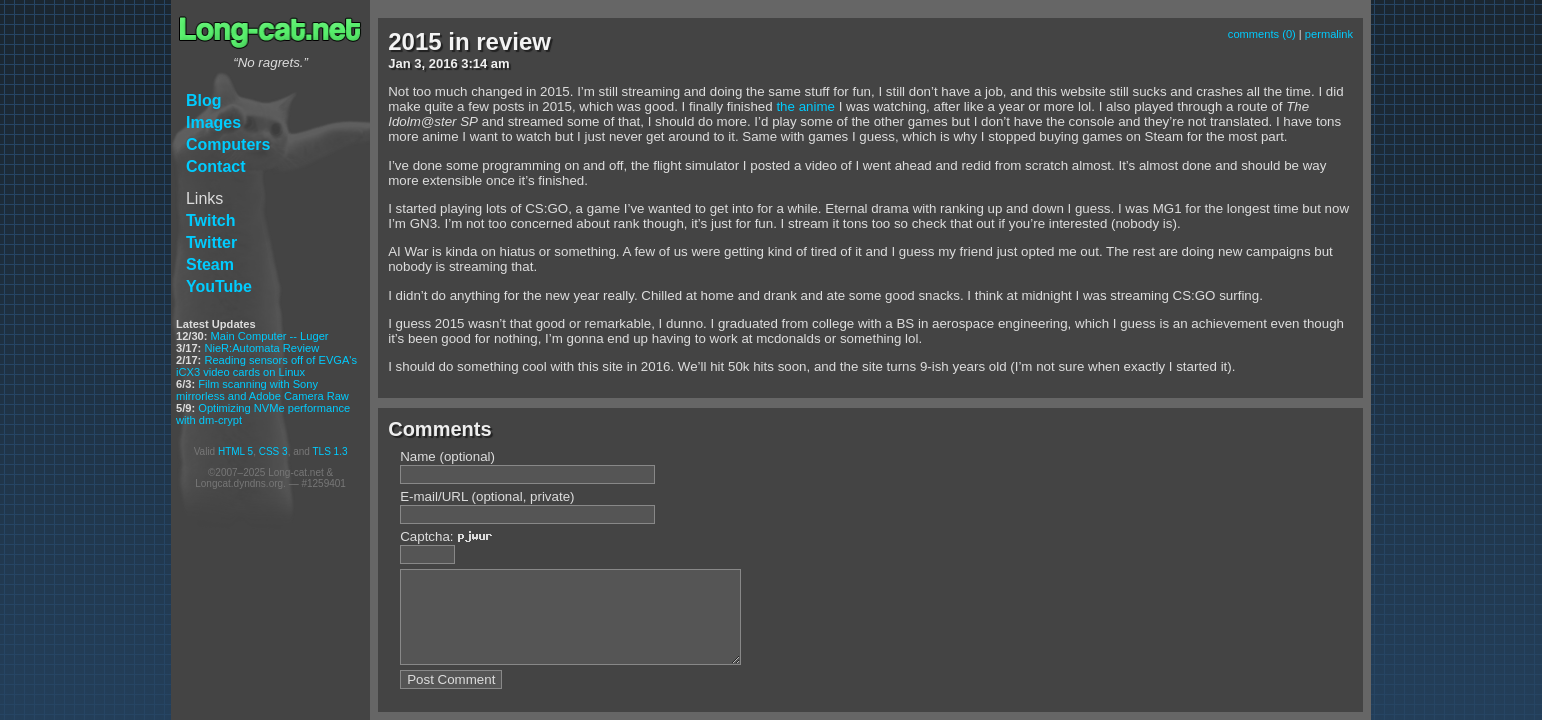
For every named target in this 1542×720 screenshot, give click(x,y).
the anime (805, 106)
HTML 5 (235, 451)
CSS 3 (273, 451)
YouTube (219, 286)
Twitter (211, 242)
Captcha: (451, 536)
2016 (443, 63)
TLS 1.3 (329, 451)
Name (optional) (447, 456)
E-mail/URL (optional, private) (487, 496)
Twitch (210, 220)
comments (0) (1262, 34)
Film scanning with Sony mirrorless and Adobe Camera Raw (262, 390)
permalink (1329, 34)
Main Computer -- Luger (270, 336)
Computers (228, 144)
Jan (399, 63)
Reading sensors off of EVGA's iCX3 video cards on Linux (266, 366)
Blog (204, 100)
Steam (210, 264)
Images (213, 122)
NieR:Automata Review (261, 348)
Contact (216, 166)
